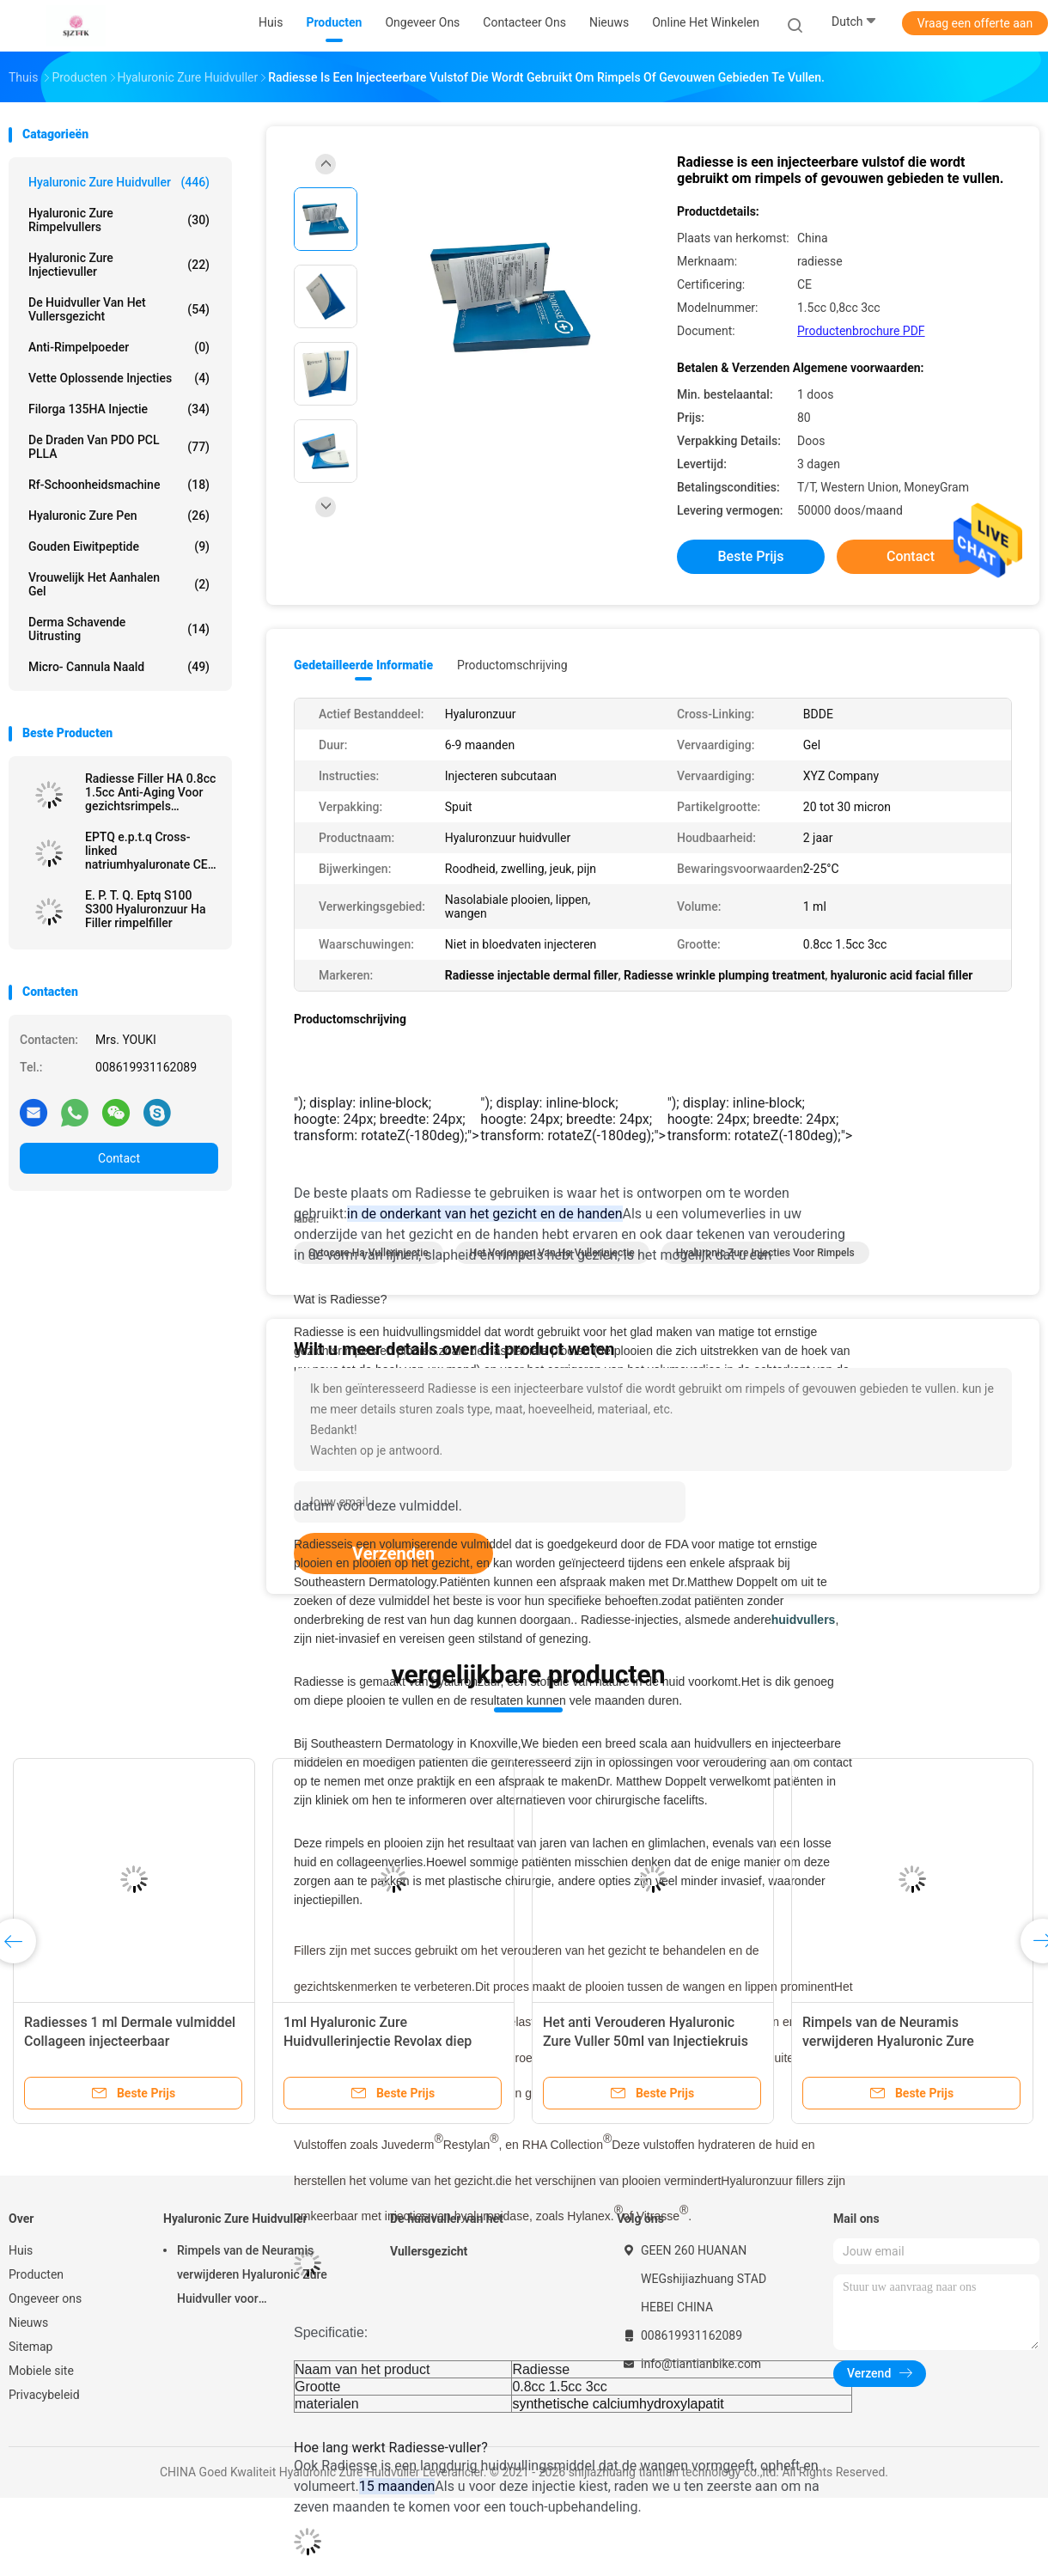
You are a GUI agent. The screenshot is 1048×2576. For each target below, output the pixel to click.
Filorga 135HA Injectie (119, 409)
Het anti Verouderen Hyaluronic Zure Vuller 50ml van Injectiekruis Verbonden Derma (645, 2041)
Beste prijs (751, 556)
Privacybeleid (44, 2395)
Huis (21, 2250)
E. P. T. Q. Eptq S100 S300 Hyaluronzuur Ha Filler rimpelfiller (145, 909)
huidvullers (803, 1620)
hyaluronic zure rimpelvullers (119, 220)
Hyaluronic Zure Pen (119, 515)
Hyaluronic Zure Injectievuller (119, 264)
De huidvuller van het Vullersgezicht (119, 309)
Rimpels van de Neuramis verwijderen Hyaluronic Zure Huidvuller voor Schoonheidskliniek (910, 2041)
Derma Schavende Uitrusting (119, 629)
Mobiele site (41, 2371)
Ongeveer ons (45, 2298)
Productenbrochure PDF (861, 331)
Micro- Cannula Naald (119, 666)
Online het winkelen (705, 22)
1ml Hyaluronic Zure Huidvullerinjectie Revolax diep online (377, 2041)
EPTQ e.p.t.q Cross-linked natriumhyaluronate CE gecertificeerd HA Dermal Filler (146, 850)
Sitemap (30, 2346)
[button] (574, 1118)
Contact (119, 1158)
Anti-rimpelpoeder (119, 347)
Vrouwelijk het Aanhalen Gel (119, 584)
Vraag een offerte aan (975, 23)
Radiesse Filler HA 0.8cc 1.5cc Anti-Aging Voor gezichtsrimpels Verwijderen (150, 792)
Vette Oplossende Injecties (119, 378)
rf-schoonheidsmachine (119, 484)
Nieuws (28, 2322)
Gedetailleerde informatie (363, 665)
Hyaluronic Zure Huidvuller (119, 182)
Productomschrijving (512, 665)
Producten (36, 2274)
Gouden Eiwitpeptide (119, 546)
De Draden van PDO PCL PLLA (119, 447)
